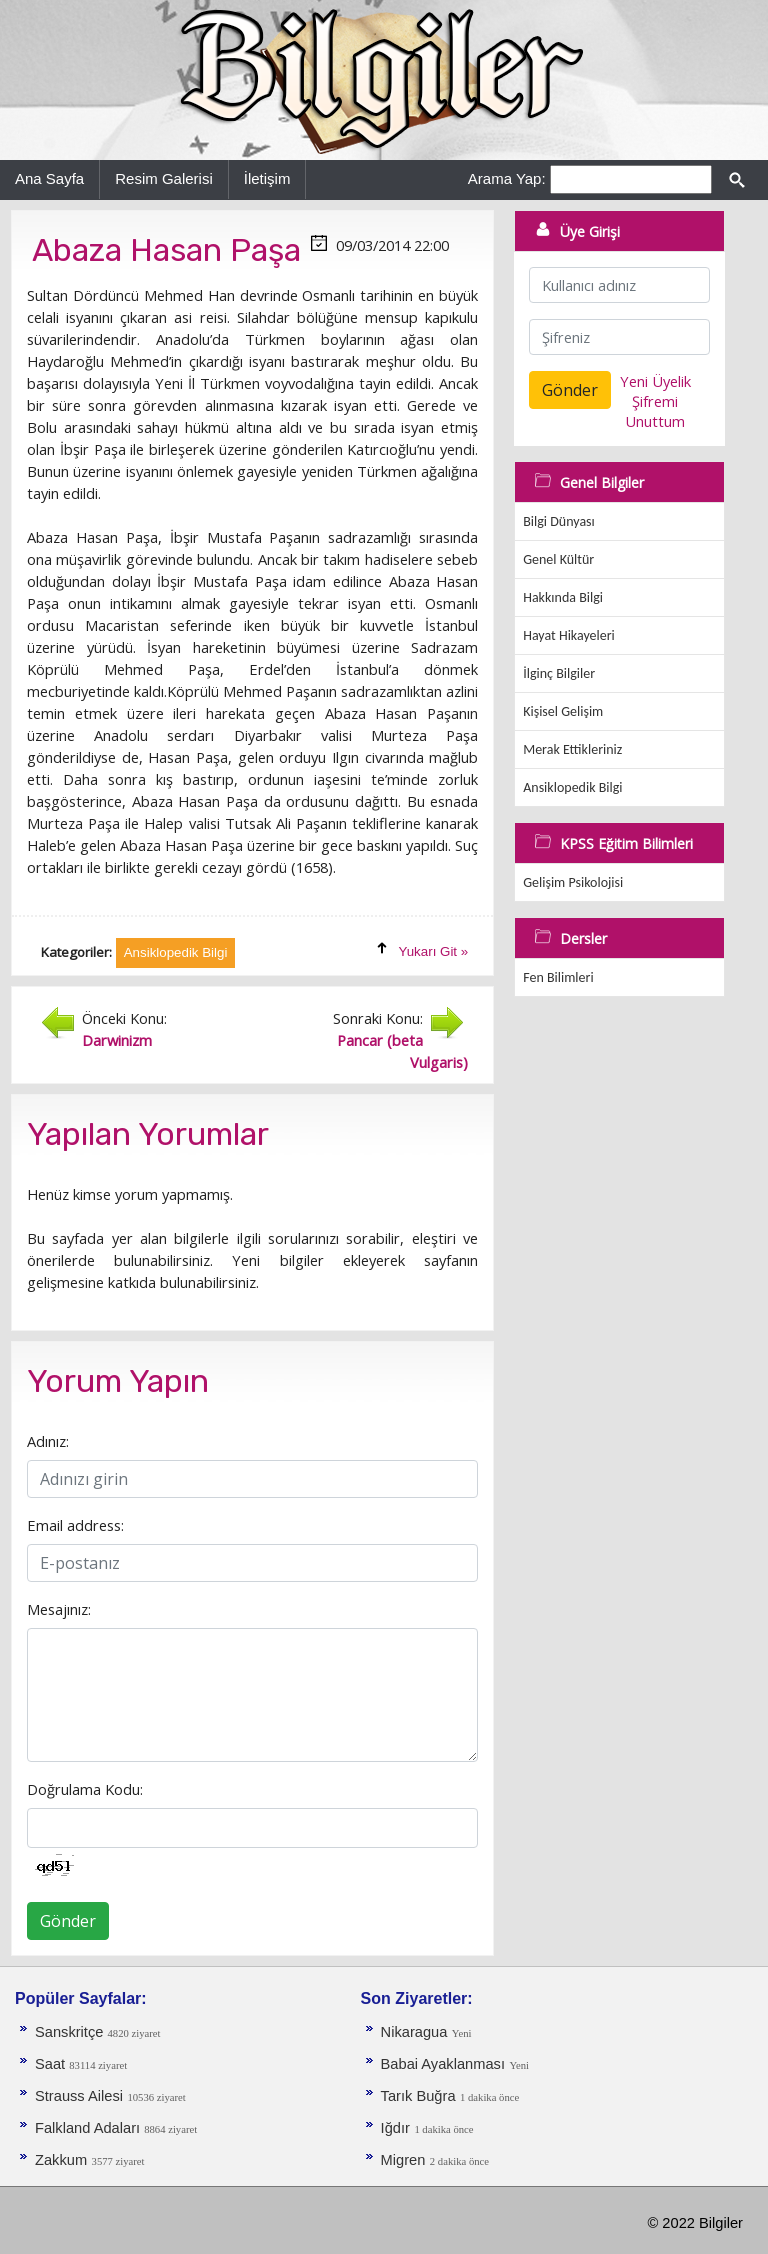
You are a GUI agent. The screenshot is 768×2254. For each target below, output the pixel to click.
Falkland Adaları (89, 2128)
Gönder (68, 1921)
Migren (403, 2160)
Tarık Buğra (418, 2096)
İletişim (267, 178)
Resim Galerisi (164, 178)
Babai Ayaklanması (443, 2064)
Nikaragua (414, 2032)
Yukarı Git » (434, 951)
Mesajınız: (59, 1609)
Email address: (75, 1525)
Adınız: (48, 1441)
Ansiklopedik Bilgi (572, 787)
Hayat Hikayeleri (569, 635)
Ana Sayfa (49, 178)
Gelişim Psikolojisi (573, 882)
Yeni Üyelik (655, 381)
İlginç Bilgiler (559, 673)
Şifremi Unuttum (655, 411)
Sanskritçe (71, 2032)
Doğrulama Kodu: (85, 1789)
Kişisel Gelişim (563, 711)
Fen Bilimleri (558, 977)
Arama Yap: (507, 178)
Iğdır (395, 2128)
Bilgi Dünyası (559, 521)
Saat (52, 2064)
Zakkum (61, 2160)
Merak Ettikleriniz (572, 749)
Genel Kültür (558, 559)
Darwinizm (117, 1040)
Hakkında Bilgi (563, 597)
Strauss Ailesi (79, 2096)
